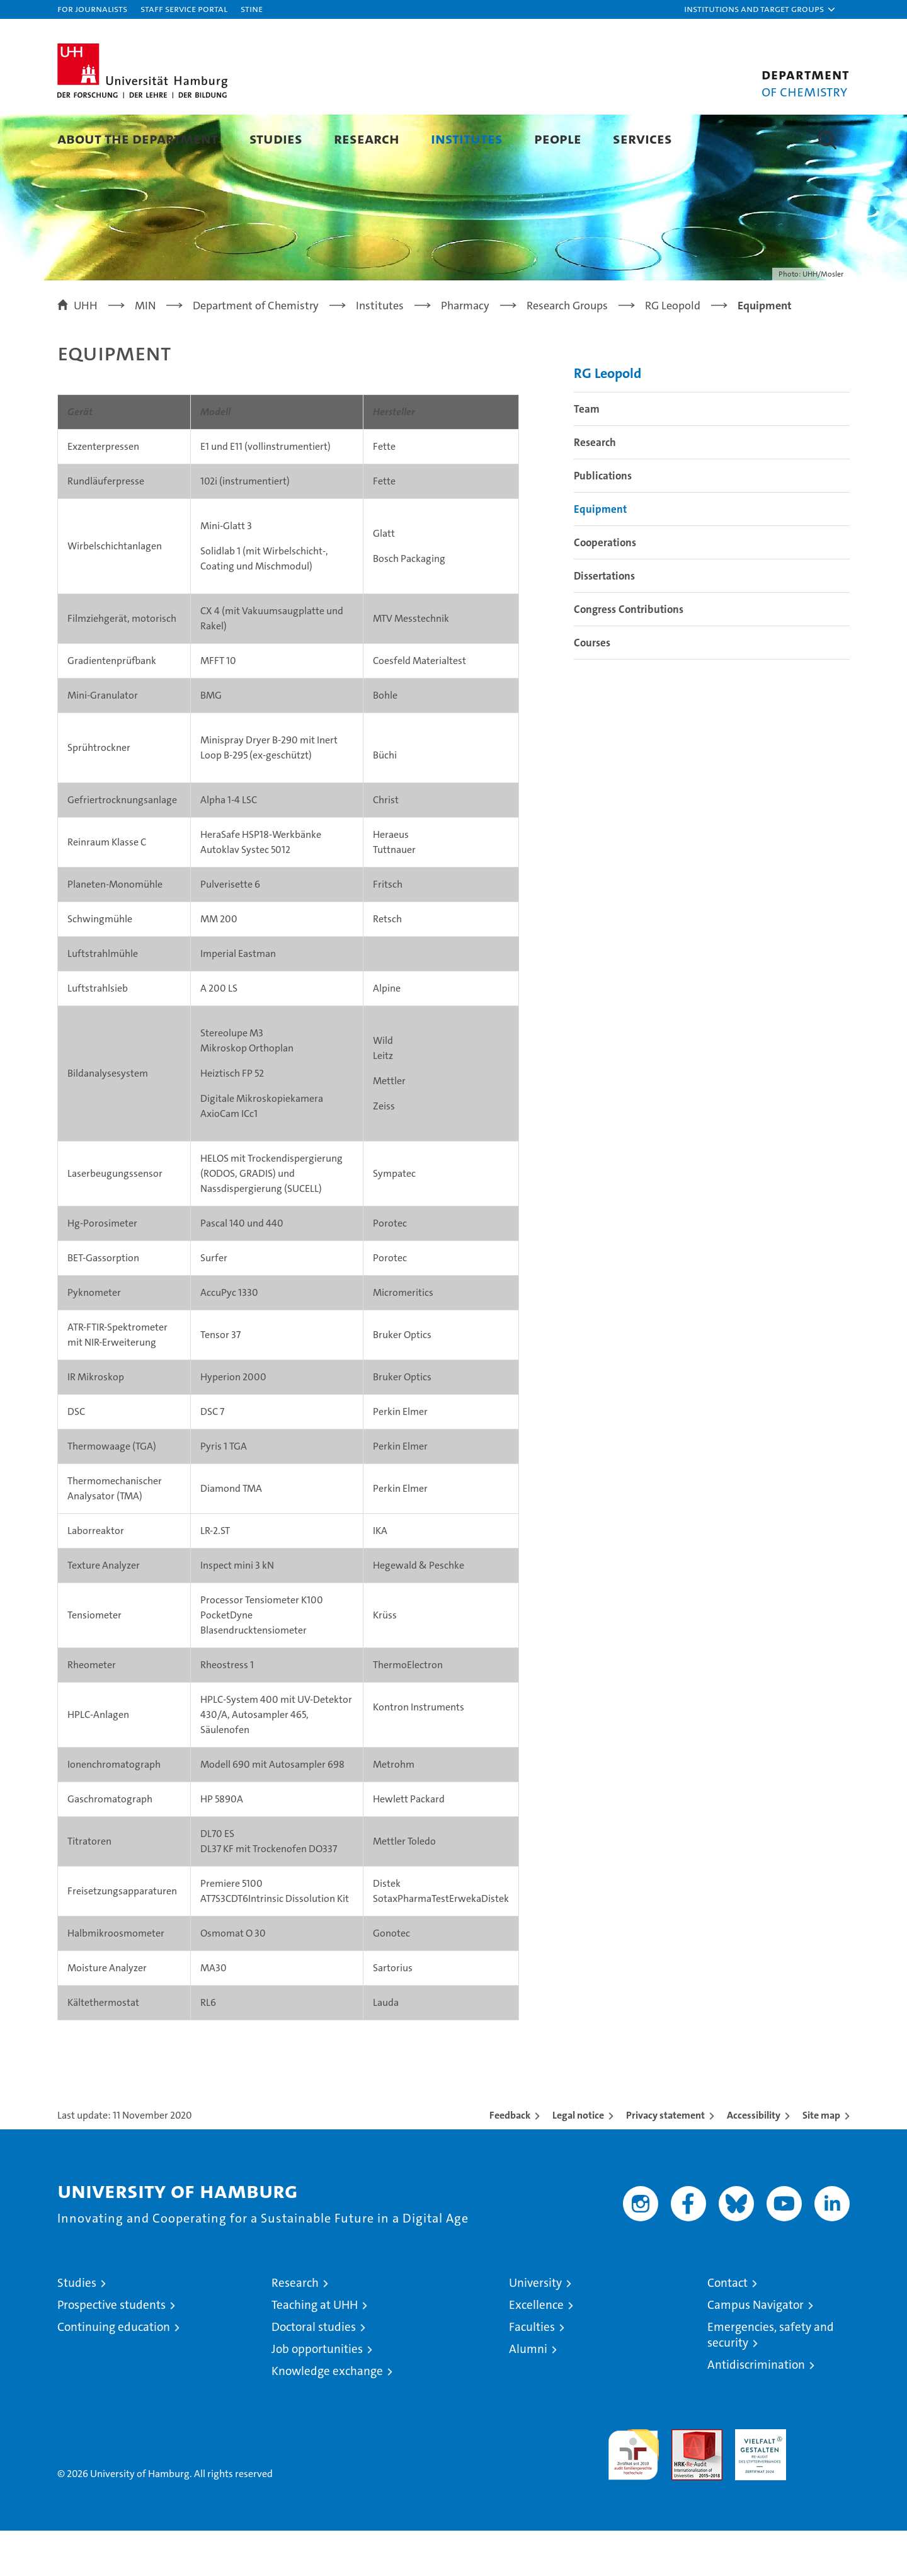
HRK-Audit (757, 2481)
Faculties (532, 2372)
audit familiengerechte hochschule (633, 2494)
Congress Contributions (628, 654)
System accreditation (824, 2488)
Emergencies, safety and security (770, 2380)
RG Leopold (607, 418)
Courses (592, 688)
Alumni (528, 2394)
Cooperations (605, 588)
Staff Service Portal (183, 8)
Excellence (536, 2350)
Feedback (509, 2160)
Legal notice (578, 2160)
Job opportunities (317, 2394)
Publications (603, 521)
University (535, 2328)
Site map (821, 2160)
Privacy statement (665, 2160)
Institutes (467, 138)
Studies (275, 138)
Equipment (600, 554)
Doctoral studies (313, 2372)
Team (587, 454)
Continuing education (113, 2372)
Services (642, 138)
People (557, 138)
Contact (727, 2328)
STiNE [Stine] (252, 8)
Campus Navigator (755, 2350)
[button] (760, 9)
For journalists (92, 8)
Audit (683, 2481)
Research (366, 138)
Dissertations (604, 621)
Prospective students (111, 2350)
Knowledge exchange (327, 2416)
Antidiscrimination (756, 2410)
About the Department (137, 138)
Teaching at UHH (314, 2350)
